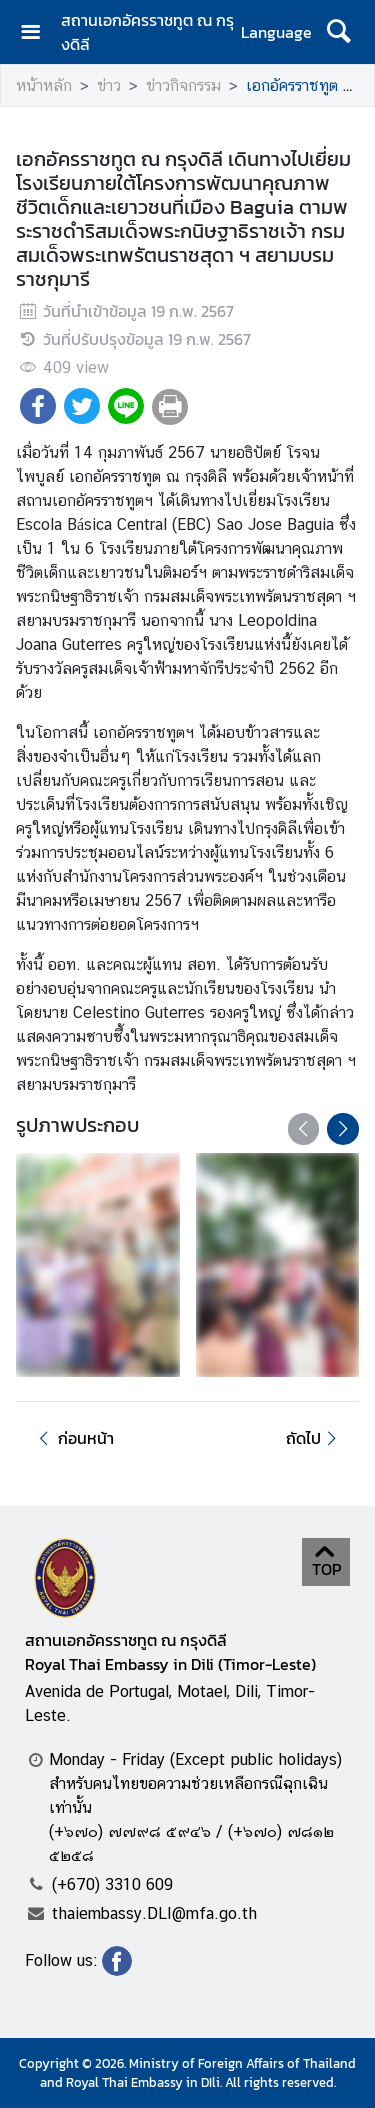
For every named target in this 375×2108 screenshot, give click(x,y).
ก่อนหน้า (73, 1438)
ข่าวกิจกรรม (183, 85)
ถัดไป (314, 1438)
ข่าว (109, 85)
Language (276, 32)
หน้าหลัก (44, 85)
